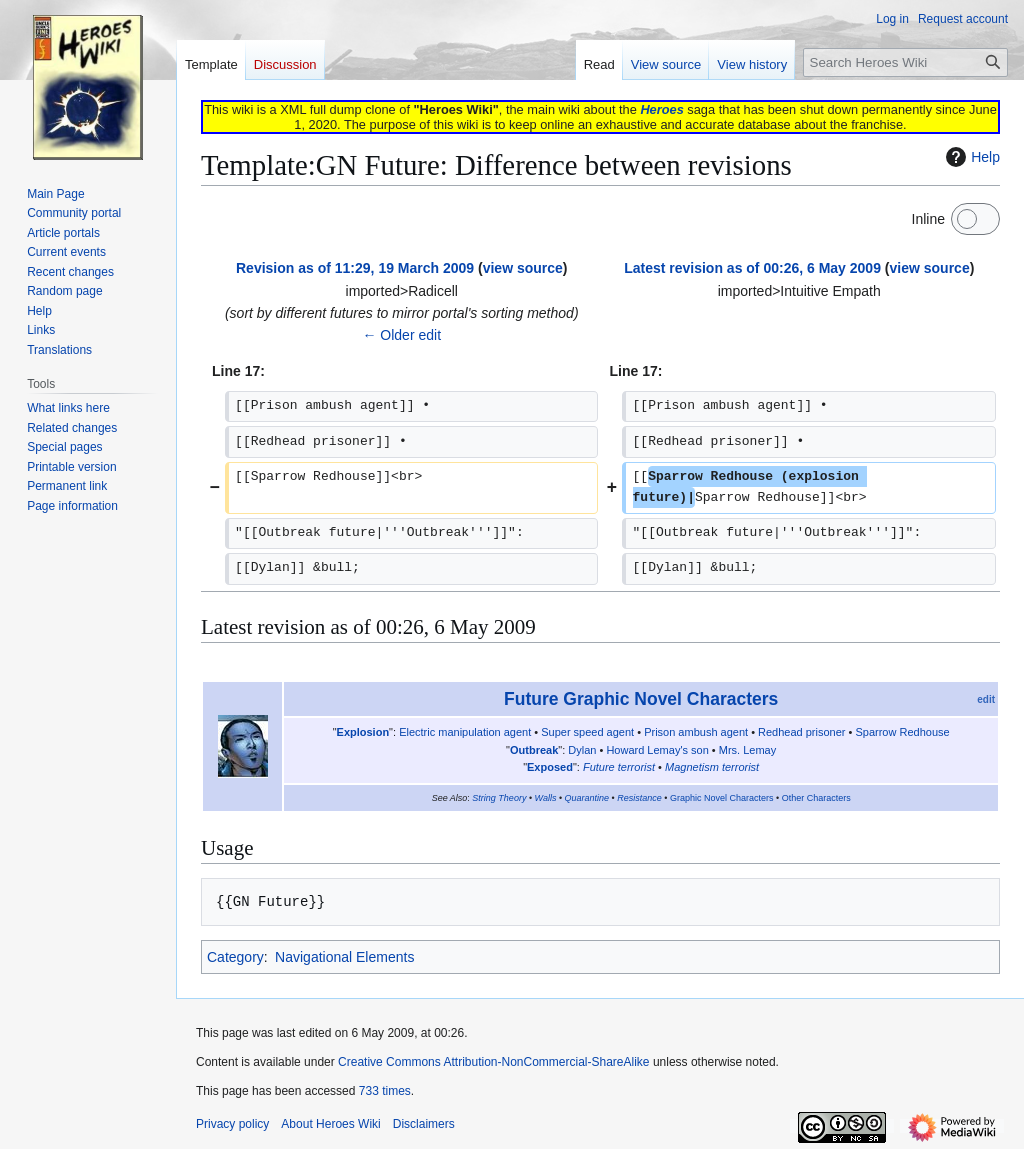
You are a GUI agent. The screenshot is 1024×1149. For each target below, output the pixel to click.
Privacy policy (232, 1124)
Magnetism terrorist (712, 767)
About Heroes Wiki (330, 1124)
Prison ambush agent (696, 732)
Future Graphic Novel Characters (641, 699)
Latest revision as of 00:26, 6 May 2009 (752, 268)
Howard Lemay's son (657, 750)
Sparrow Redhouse (902, 732)
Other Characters (816, 798)
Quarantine (587, 798)
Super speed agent (587, 732)
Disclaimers (424, 1124)
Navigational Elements (344, 957)
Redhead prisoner (801, 732)
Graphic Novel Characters (722, 798)
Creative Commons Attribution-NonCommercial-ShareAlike (493, 1062)
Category (235, 957)
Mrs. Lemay (747, 750)
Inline (928, 219)
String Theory (499, 798)
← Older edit (401, 335)
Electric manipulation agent (465, 732)
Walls (546, 798)
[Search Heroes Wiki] (905, 62)
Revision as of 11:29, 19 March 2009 (355, 268)
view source (523, 268)
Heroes (661, 109)
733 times (385, 1091)
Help (970, 157)
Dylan (582, 750)
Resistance (639, 798)
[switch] (975, 219)
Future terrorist (619, 767)
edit (986, 699)
